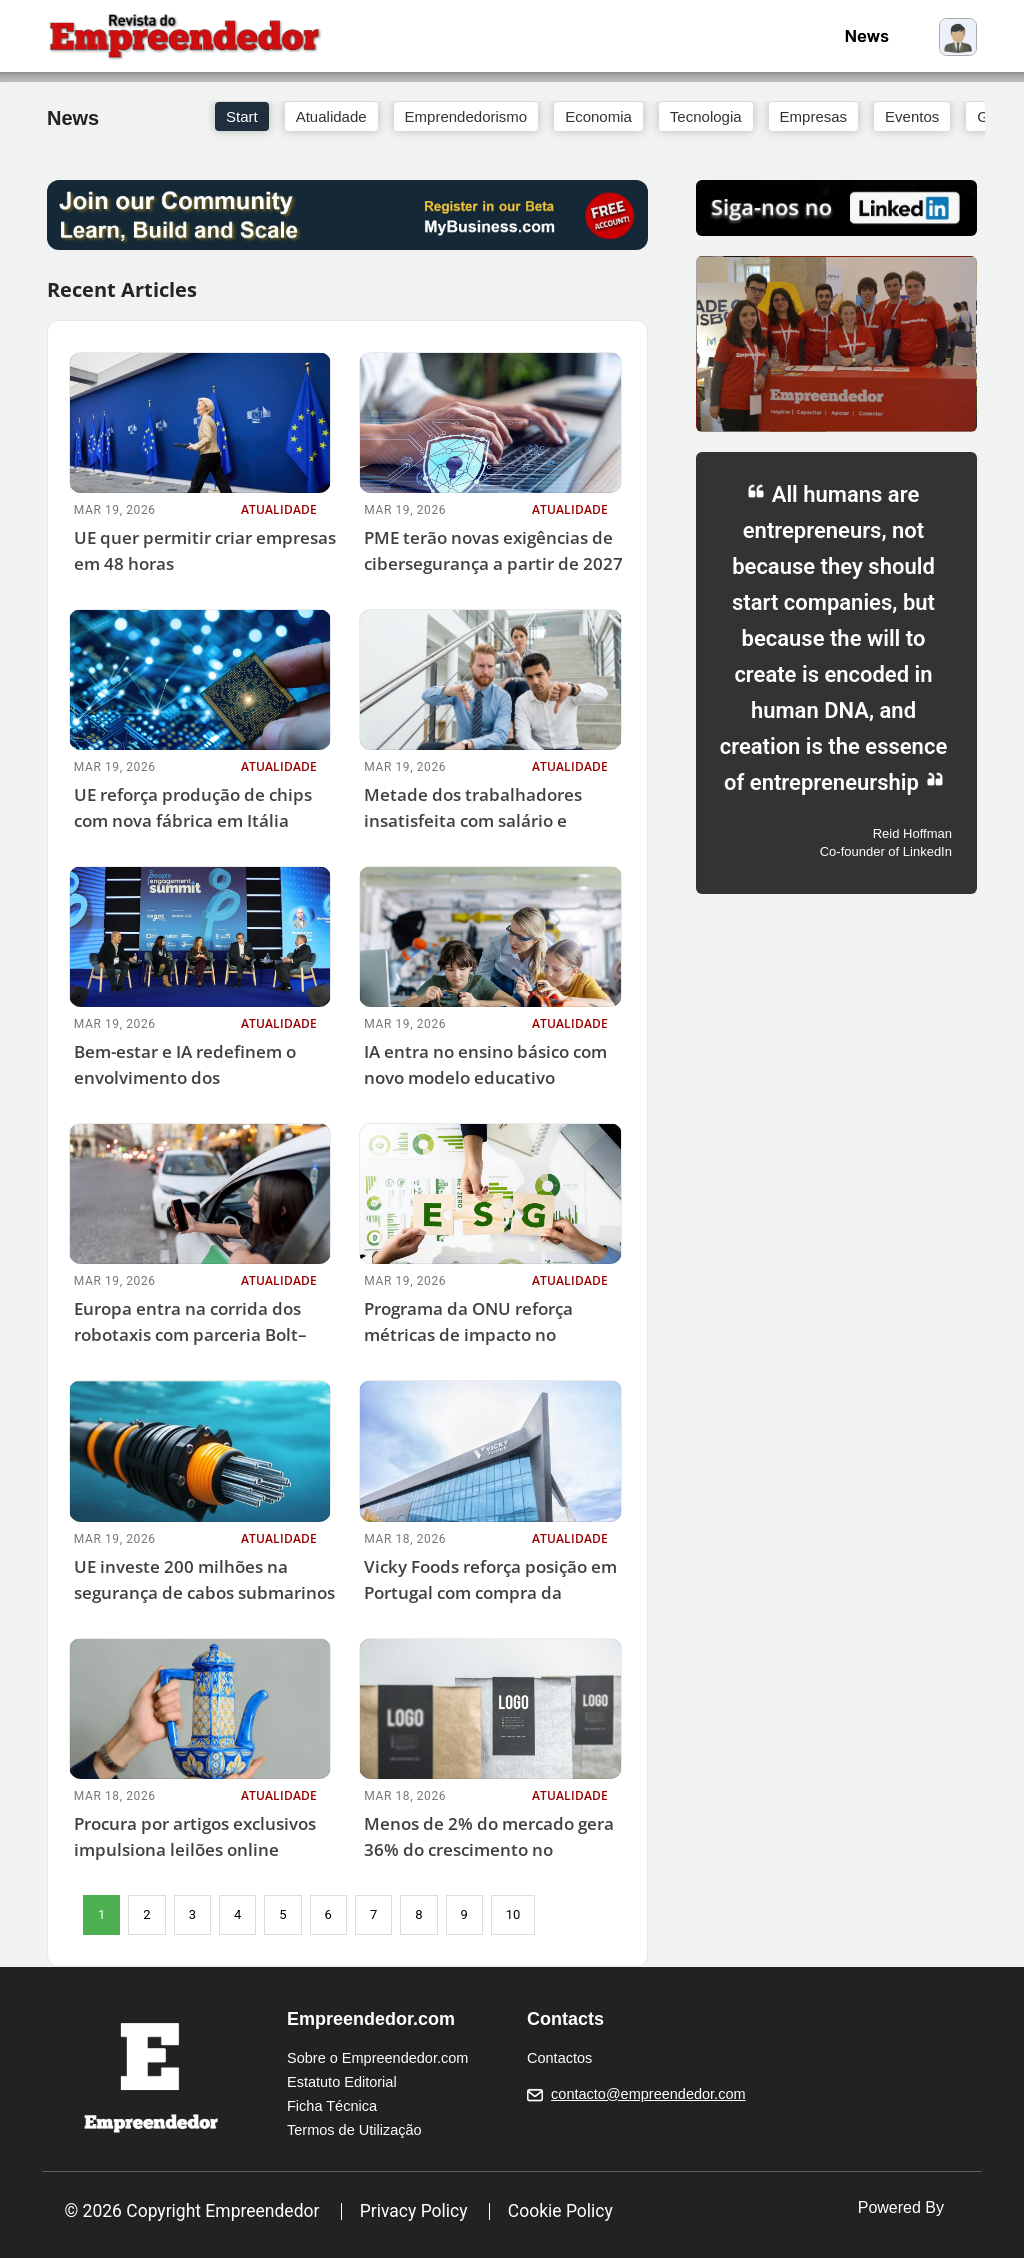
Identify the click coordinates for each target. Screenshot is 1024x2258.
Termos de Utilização (354, 2130)
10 (513, 1914)
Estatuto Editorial (342, 2082)
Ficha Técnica (332, 2106)
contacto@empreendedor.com (648, 2094)
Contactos (559, 2058)
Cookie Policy (560, 2211)
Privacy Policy (414, 2211)
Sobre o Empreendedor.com (377, 2058)
